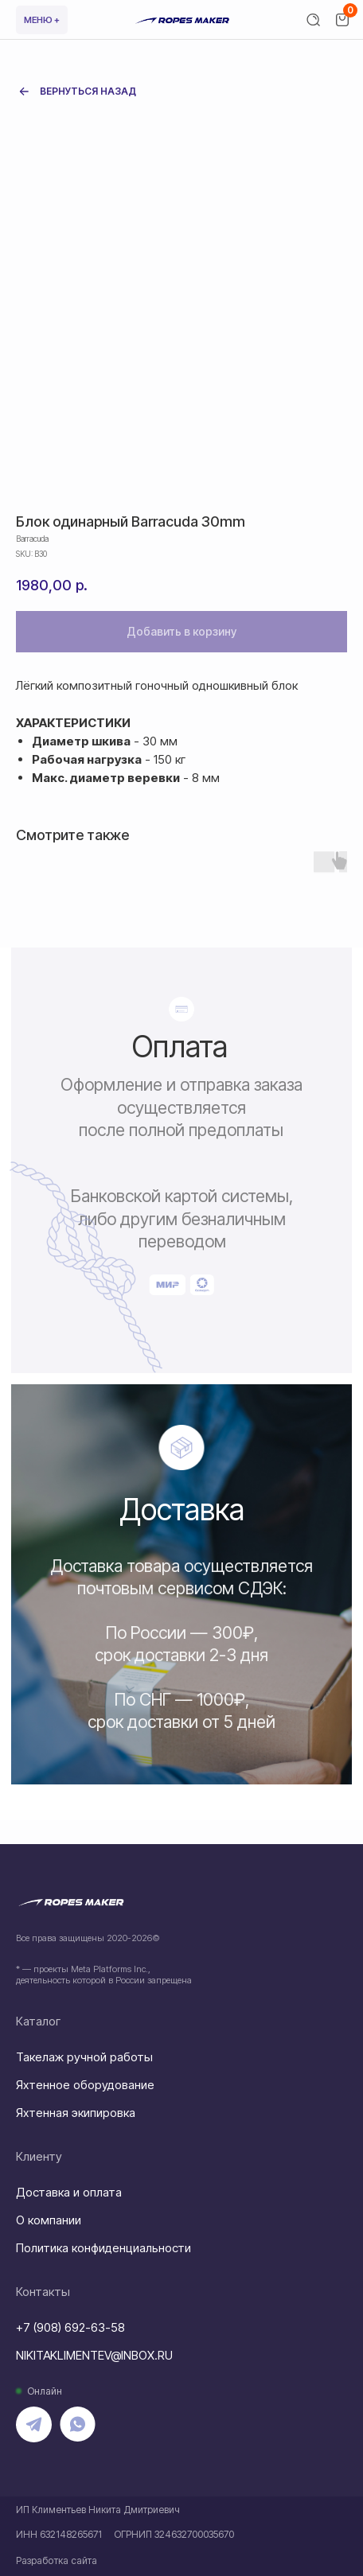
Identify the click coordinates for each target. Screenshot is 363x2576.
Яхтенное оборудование (85, 2084)
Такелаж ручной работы (84, 2056)
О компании (48, 2220)
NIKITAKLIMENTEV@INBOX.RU (94, 2355)
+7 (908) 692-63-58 (70, 2327)
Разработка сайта (56, 2560)
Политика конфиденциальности (103, 2247)
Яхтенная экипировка (75, 2112)
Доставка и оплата (69, 2192)
